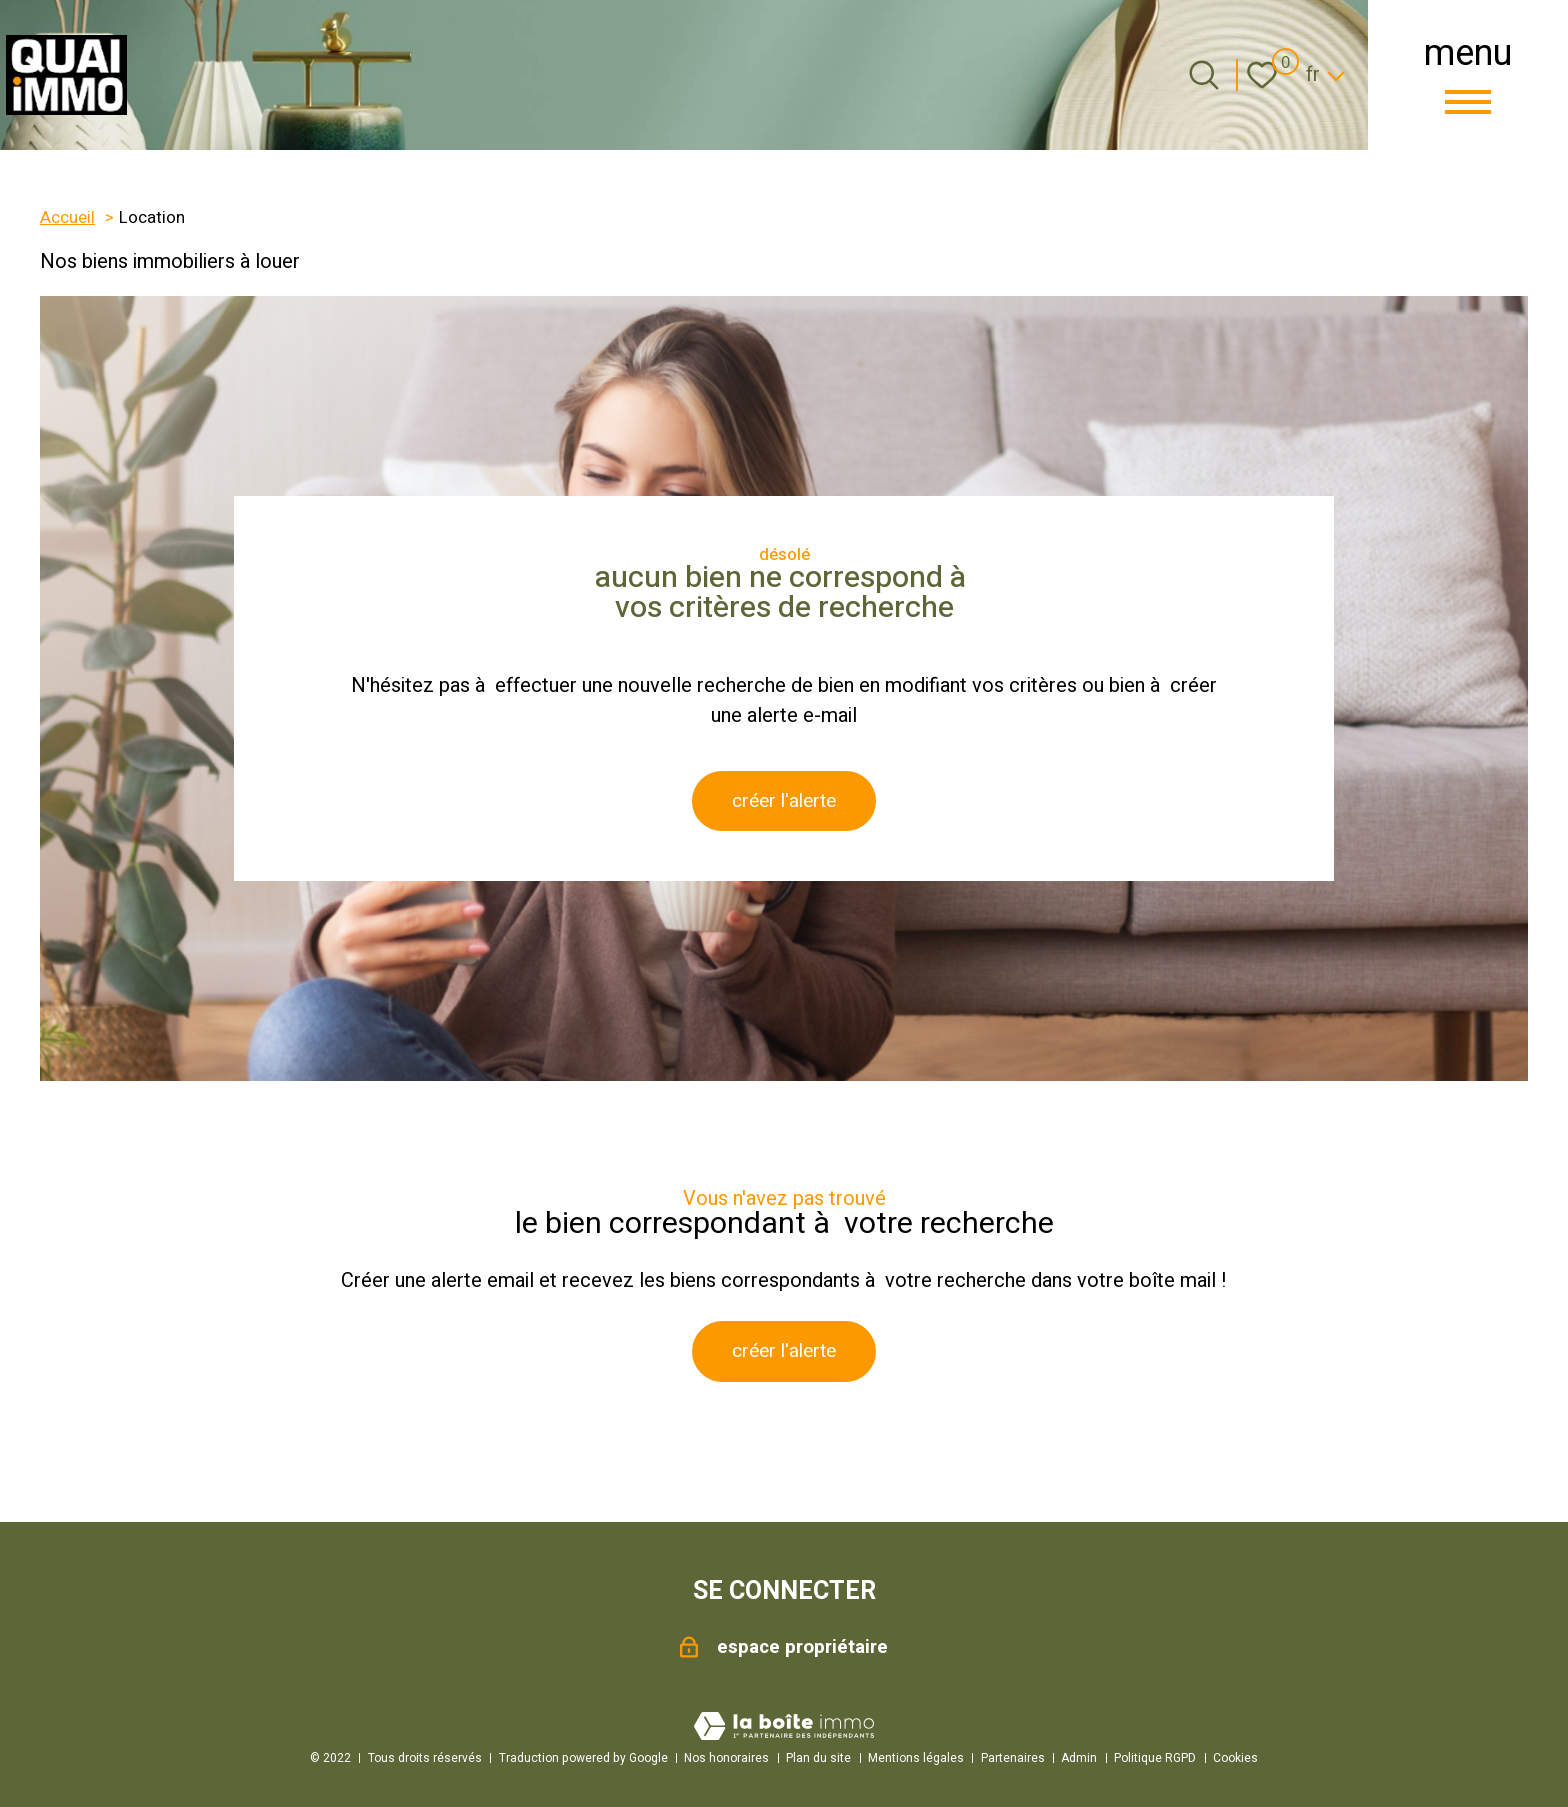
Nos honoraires (726, 1758)
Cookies (1235, 1758)
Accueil (67, 218)
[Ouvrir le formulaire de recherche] (1204, 75)
